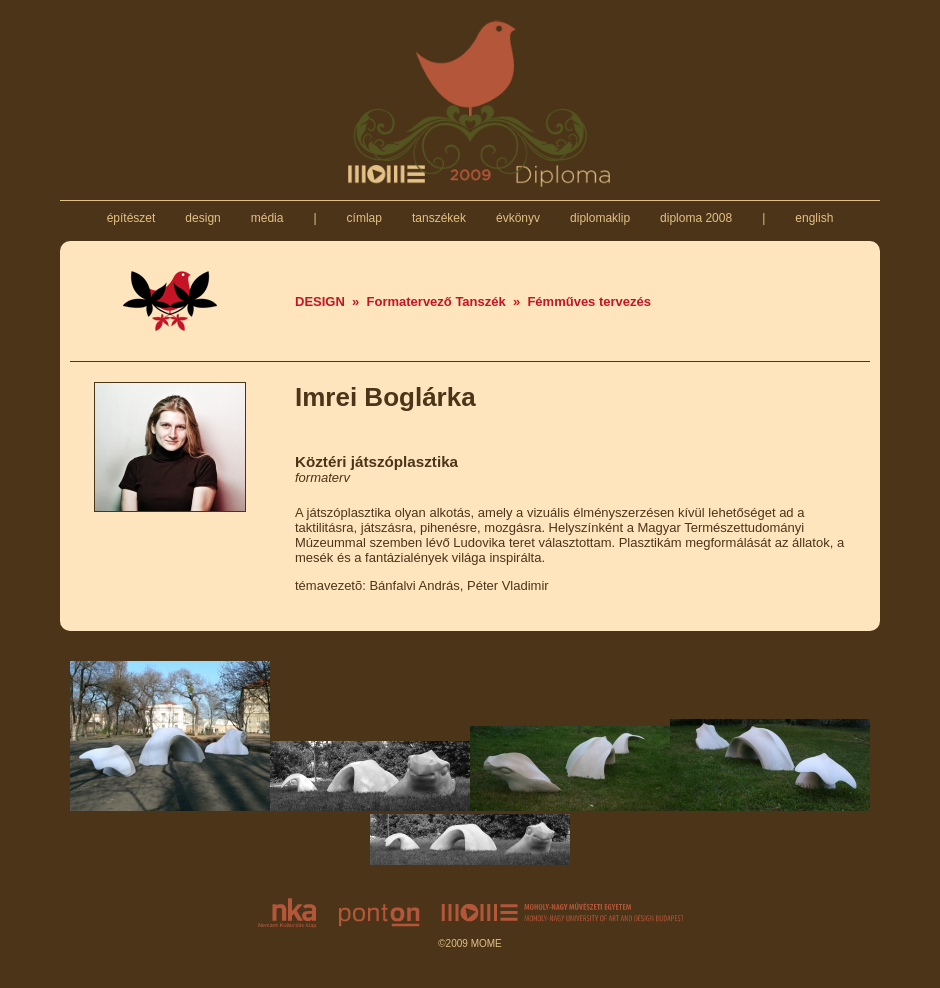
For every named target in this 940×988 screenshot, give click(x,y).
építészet (130, 218)
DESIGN (320, 301)
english (814, 218)
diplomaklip (600, 218)
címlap (364, 218)
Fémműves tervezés (589, 301)
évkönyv (518, 218)
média (266, 218)
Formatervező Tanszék (436, 301)
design (203, 218)
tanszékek (439, 218)
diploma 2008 (696, 218)
